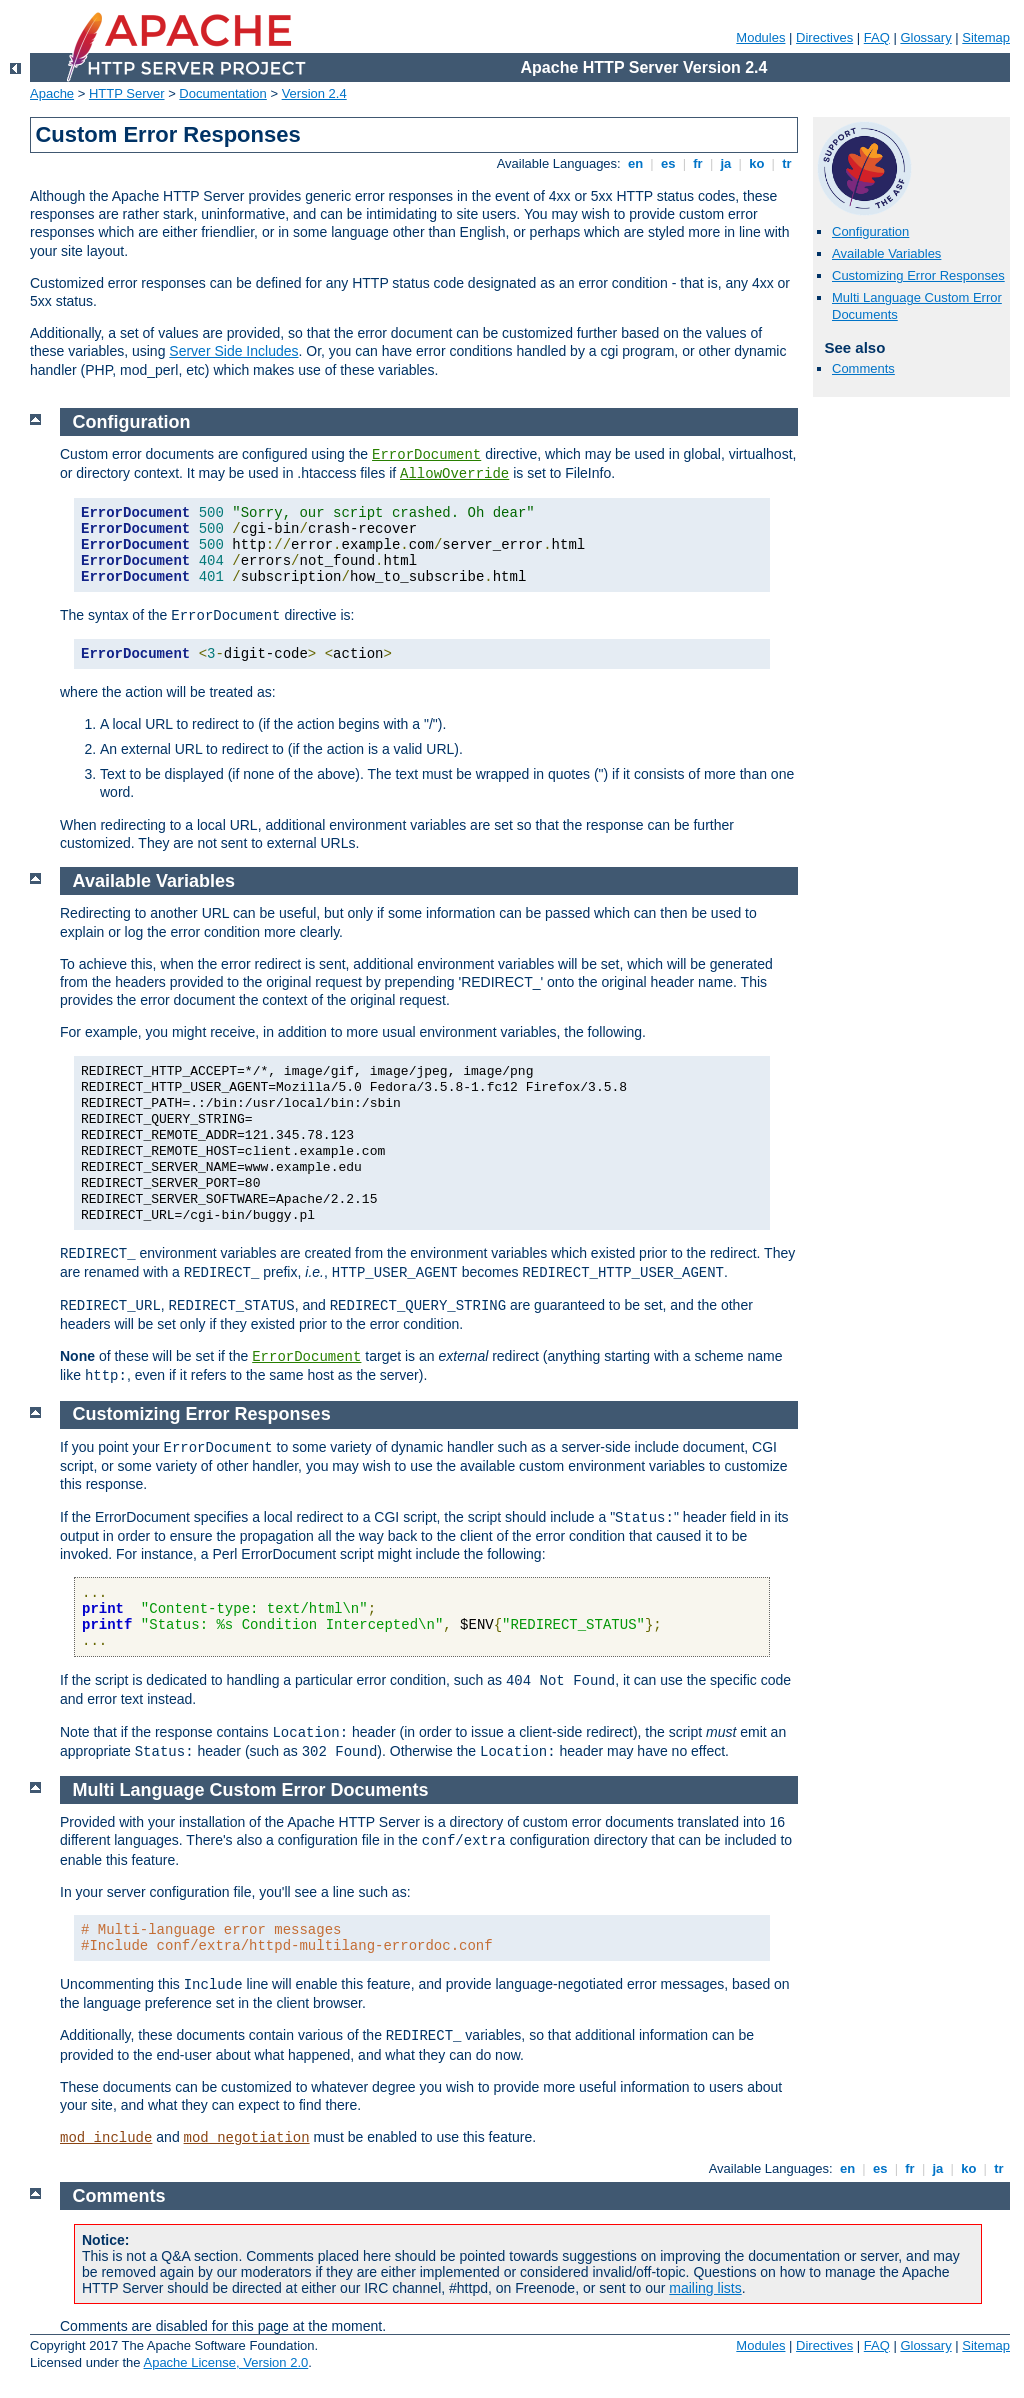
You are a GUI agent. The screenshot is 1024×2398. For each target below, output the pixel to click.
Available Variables (886, 253)
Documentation (222, 93)
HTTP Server (127, 93)
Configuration (870, 231)
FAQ (877, 37)
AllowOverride (454, 474)
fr (698, 163)
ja (726, 163)
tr (787, 163)
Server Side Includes (233, 351)
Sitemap (986, 37)
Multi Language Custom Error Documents (251, 1790)
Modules (760, 37)
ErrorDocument (426, 455)
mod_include (106, 2138)
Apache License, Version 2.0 (225, 2362)
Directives (824, 37)
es (668, 163)
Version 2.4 (314, 93)
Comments (863, 368)
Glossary (925, 37)
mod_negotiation (247, 2138)
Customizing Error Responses (918, 275)
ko (757, 163)
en (635, 163)
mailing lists (705, 2288)
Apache (52, 93)
